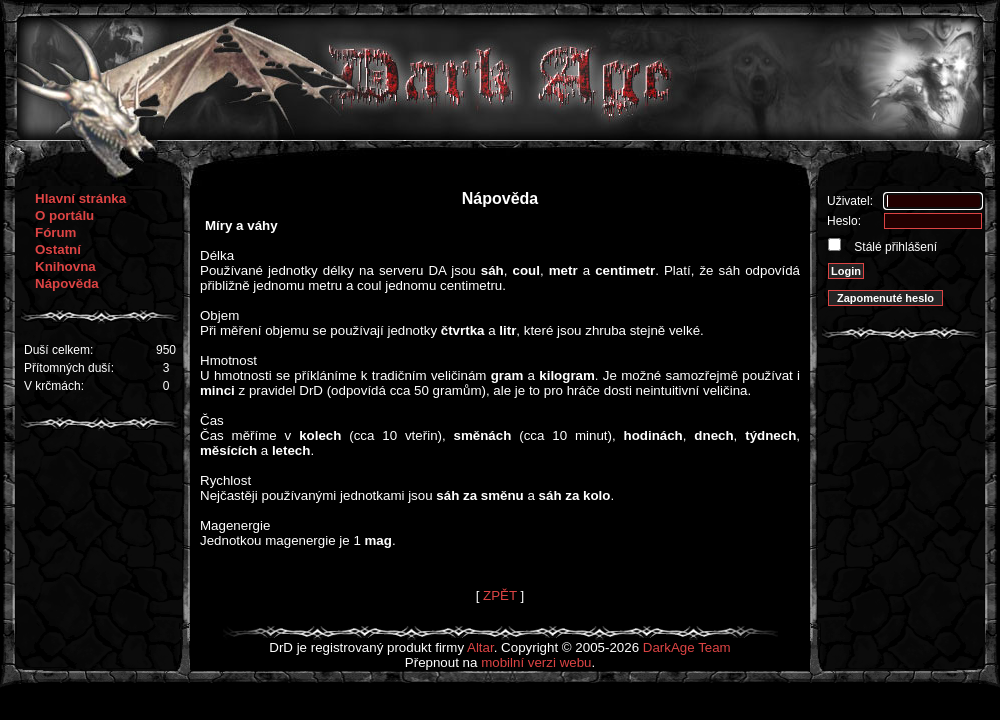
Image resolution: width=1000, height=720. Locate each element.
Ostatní (58, 249)
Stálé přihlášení (894, 247)
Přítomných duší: (69, 368)
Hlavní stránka (80, 198)
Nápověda (67, 283)
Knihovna (65, 266)
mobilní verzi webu (536, 662)
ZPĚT (500, 595)
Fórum (55, 232)
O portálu (64, 215)
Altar (480, 647)
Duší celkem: (58, 350)
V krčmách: (54, 386)
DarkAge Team (687, 647)
